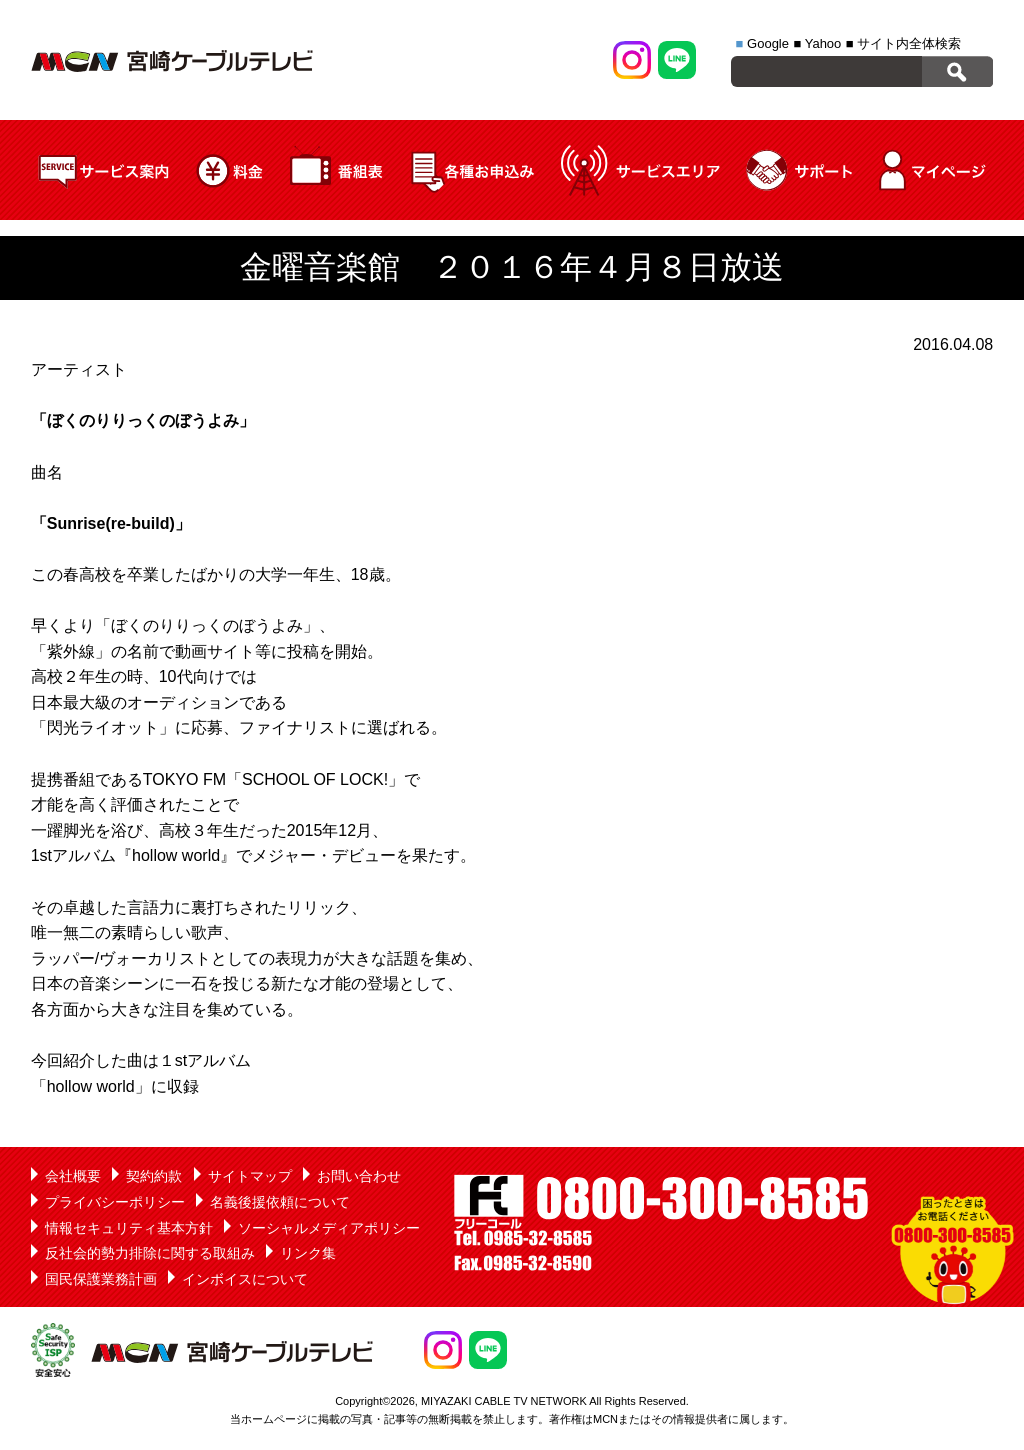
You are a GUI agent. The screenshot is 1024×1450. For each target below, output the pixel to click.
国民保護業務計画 (101, 1279)
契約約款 (154, 1176)
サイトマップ (250, 1176)
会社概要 (73, 1176)
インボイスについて (245, 1279)
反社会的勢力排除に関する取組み (150, 1253)
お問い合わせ (359, 1176)
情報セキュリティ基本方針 (129, 1228)
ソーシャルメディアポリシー (329, 1228)
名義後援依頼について (280, 1202)
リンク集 (308, 1253)
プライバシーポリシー (115, 1202)
